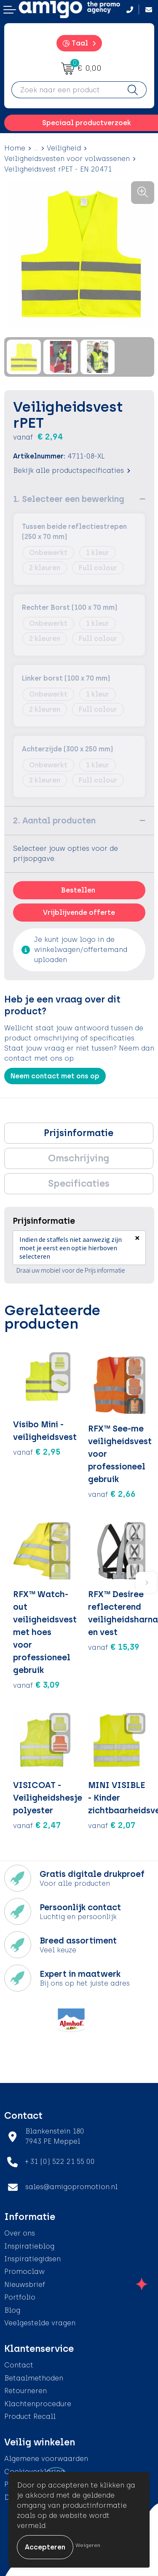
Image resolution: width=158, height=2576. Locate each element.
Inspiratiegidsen (32, 2259)
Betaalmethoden (33, 2378)
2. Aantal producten (54, 820)
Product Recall (30, 2416)
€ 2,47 (37, 1825)
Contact (18, 2365)
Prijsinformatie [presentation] (78, 1133)
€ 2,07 (111, 1825)
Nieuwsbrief (24, 2285)
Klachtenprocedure (37, 2404)
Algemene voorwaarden (46, 2459)
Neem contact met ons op (55, 1076)
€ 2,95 (37, 1452)
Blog (12, 2310)
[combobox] (65, 89)
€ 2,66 (112, 1494)
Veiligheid (64, 148)
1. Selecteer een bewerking (68, 499)
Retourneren (25, 2391)
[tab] (78, 1133)
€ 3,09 (36, 1685)
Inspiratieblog (29, 2246)
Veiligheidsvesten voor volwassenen (67, 159)
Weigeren (87, 2545)
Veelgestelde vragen (39, 2323)
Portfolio (19, 2297)
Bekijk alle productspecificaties (71, 470)
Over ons (19, 2233)
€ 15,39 (113, 1647)
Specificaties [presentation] (79, 1183)
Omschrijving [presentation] (78, 1158)
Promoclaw (24, 2272)
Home (14, 148)
